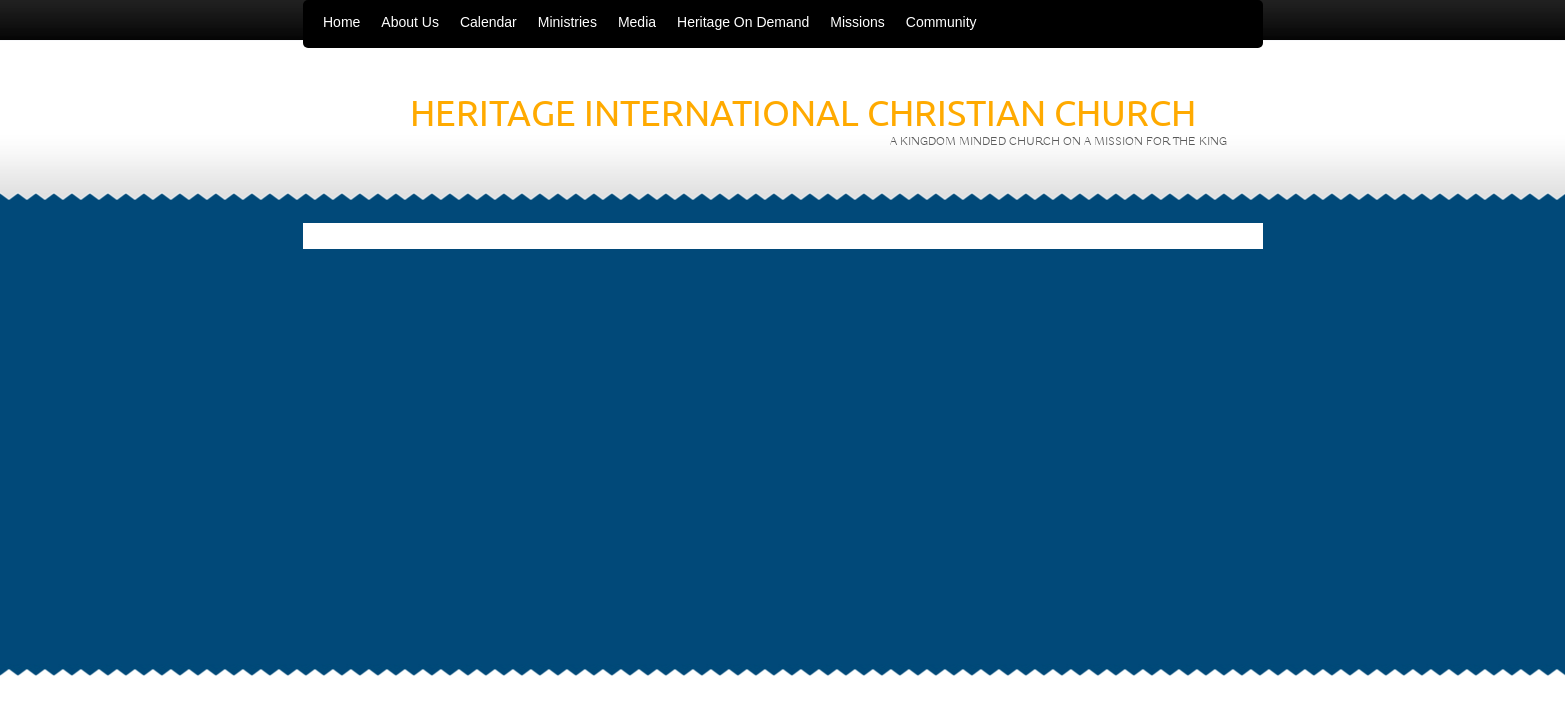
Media (637, 22)
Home (341, 22)
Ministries (567, 22)
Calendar (488, 22)
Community (941, 22)
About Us (410, 22)
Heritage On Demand (743, 22)
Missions (857, 22)
